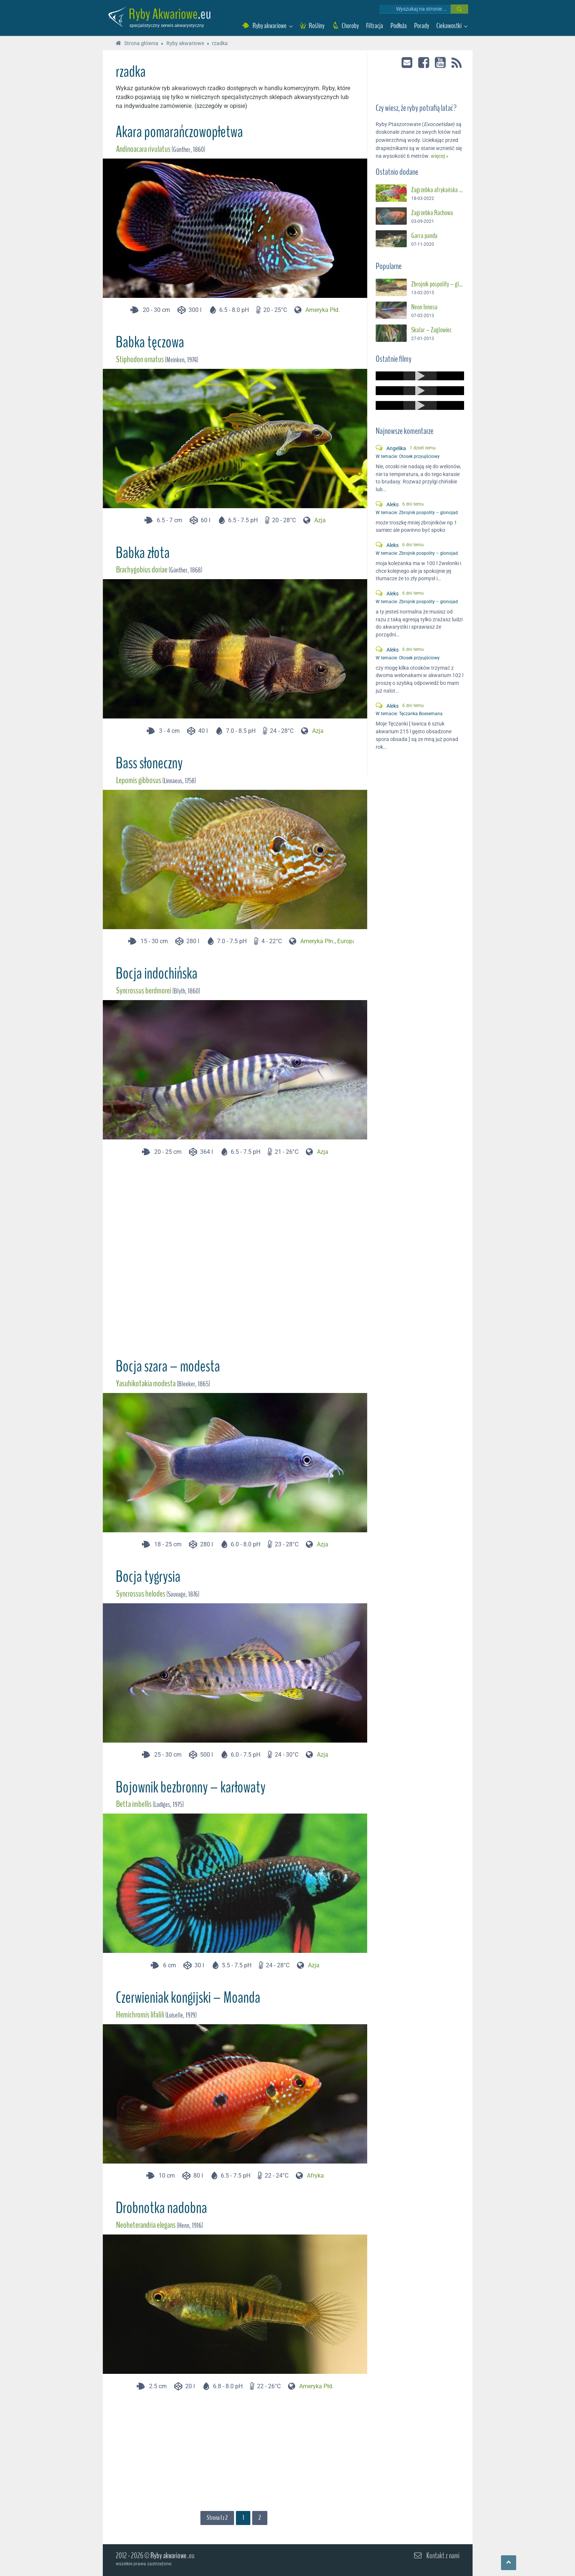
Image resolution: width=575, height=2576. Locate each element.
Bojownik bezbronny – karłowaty (190, 1787)
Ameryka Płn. (317, 941)
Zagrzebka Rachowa (432, 211)
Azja (320, 520)
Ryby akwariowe (168, 2555)
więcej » (440, 155)
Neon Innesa (424, 306)
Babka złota (143, 553)
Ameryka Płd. (322, 309)
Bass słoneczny (149, 763)
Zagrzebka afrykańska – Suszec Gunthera (437, 188)
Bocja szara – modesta (168, 1366)
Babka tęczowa (150, 342)
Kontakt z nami (443, 2555)
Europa (346, 941)
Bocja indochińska (156, 973)
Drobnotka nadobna (161, 2208)
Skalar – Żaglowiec (431, 329)
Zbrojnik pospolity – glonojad (437, 283)
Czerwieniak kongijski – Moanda (188, 1997)
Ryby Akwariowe (163, 14)
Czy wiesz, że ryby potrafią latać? (416, 106)
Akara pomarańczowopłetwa (179, 132)
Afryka (315, 2175)
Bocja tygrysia (148, 1576)
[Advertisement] (235, 1254)
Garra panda (424, 234)
